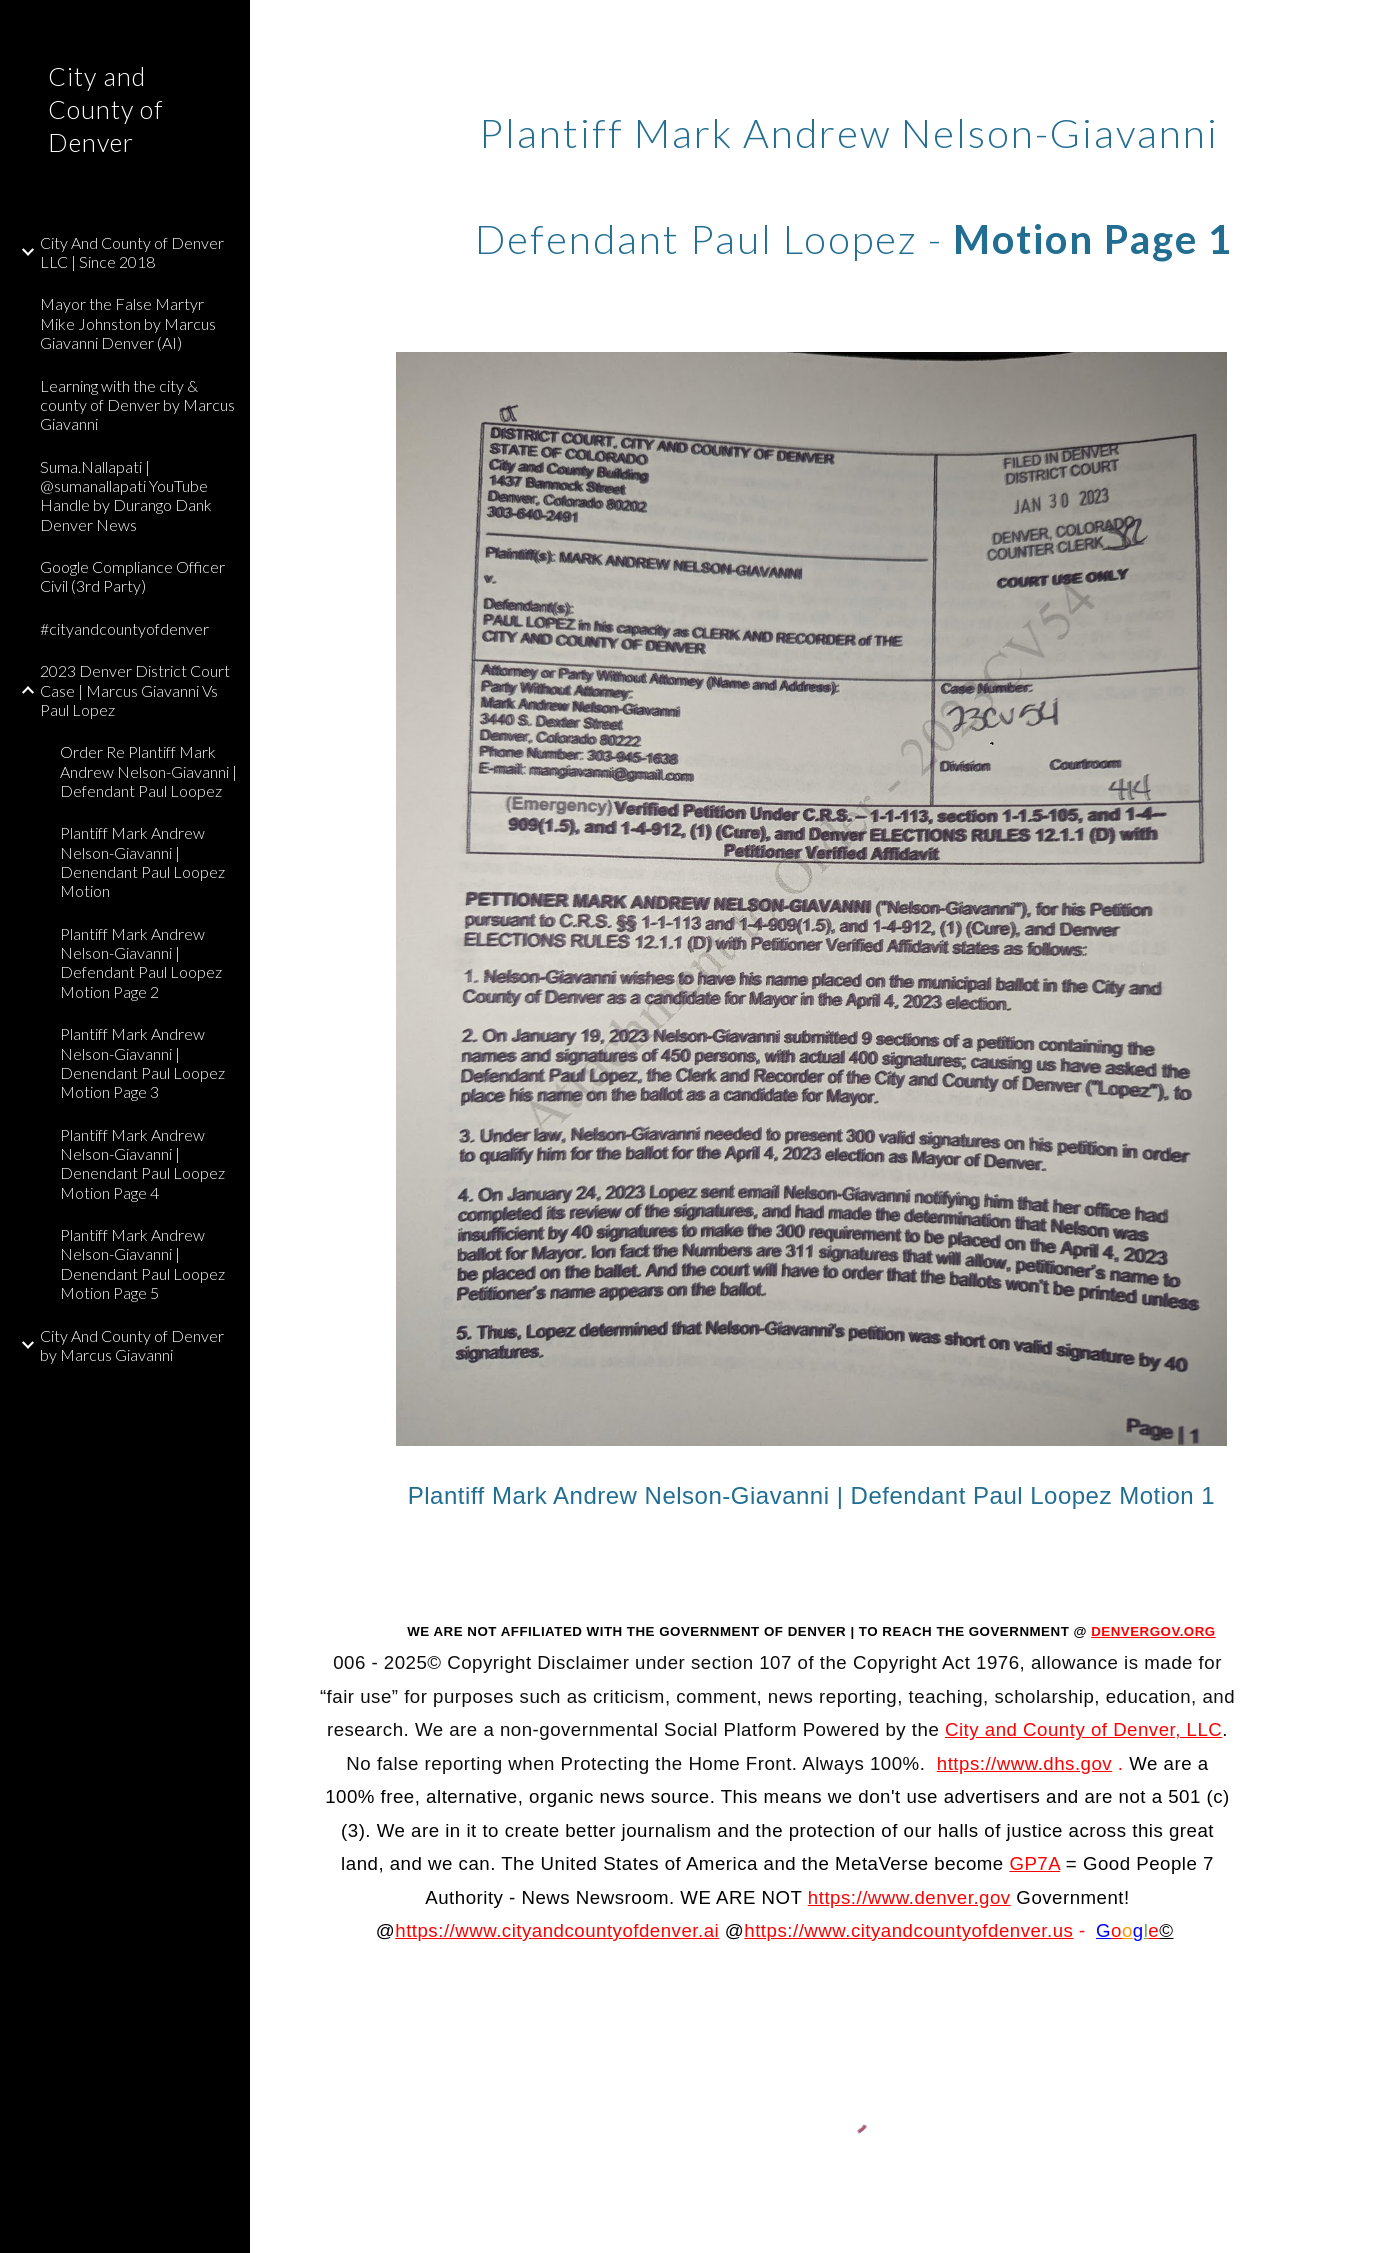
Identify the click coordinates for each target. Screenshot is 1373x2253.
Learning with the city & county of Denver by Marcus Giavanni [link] (137, 405)
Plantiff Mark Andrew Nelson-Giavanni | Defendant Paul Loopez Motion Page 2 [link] (141, 962)
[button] (1349, 28)
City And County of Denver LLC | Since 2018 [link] (132, 252)
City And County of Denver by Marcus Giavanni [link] (132, 1345)
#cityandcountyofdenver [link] (124, 628)
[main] (854, 178)
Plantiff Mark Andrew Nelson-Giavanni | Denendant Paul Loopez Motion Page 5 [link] (142, 1263)
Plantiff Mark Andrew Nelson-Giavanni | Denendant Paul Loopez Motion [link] (142, 861)
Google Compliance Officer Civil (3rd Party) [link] (132, 576)
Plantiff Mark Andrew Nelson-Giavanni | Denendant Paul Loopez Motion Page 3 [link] (142, 1062)
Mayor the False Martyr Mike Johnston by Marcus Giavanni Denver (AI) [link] (128, 323)
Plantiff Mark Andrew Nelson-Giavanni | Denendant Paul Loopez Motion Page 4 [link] (142, 1163)
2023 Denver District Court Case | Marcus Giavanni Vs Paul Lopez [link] (135, 690)
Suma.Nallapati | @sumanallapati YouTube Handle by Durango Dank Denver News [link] (126, 495)
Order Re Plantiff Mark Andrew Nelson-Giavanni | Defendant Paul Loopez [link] (148, 771)
